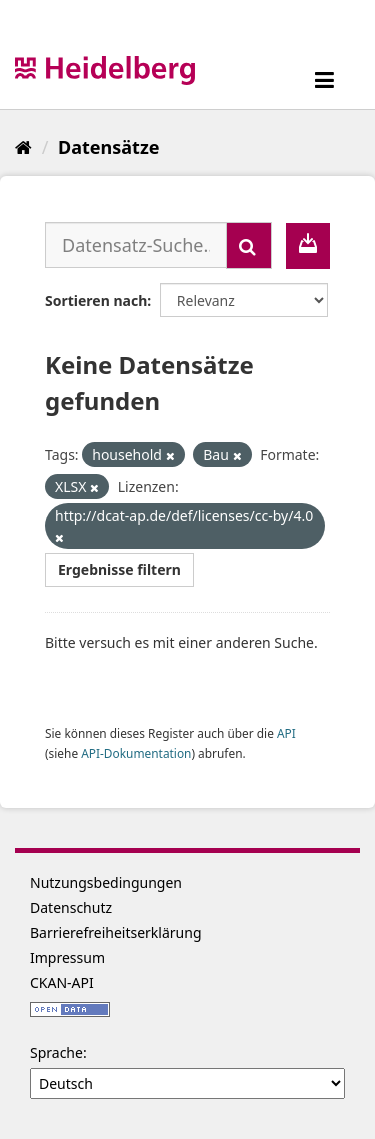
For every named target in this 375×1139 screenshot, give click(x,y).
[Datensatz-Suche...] (136, 245)
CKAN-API (62, 982)
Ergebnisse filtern (119, 569)
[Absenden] (249, 245)
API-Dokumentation (136, 753)
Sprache (56, 1052)
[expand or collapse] (324, 79)
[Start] (23, 147)
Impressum (67, 957)
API (286, 733)
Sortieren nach (96, 300)
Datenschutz (71, 907)
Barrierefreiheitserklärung (116, 932)
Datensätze (108, 147)
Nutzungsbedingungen (106, 882)
